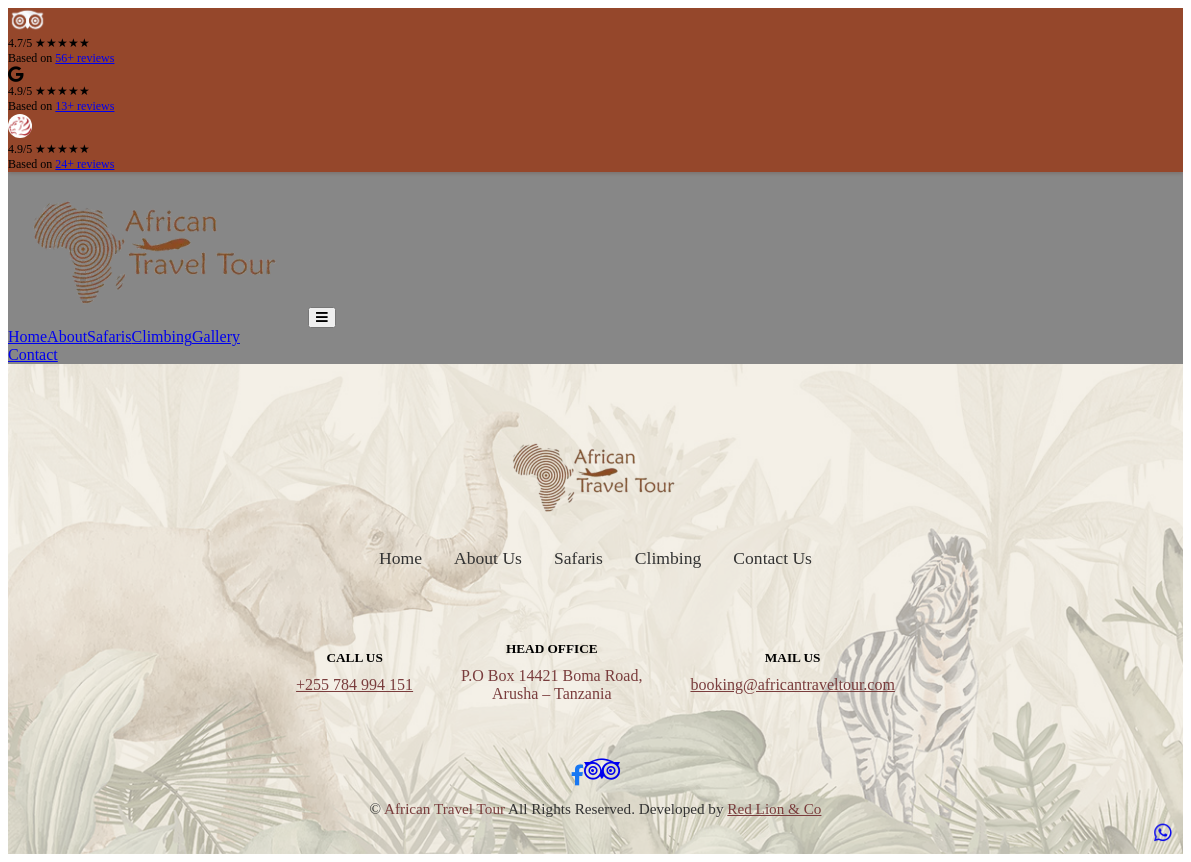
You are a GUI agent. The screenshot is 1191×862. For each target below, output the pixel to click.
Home (27, 336)
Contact (33, 354)
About (67, 336)
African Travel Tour (444, 808)
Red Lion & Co (774, 808)
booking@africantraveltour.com (792, 684)
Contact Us (772, 558)
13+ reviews (84, 106)
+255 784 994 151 (354, 684)
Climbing (162, 336)
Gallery (216, 336)
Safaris (109, 336)
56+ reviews (84, 58)
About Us (488, 558)
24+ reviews (84, 164)
